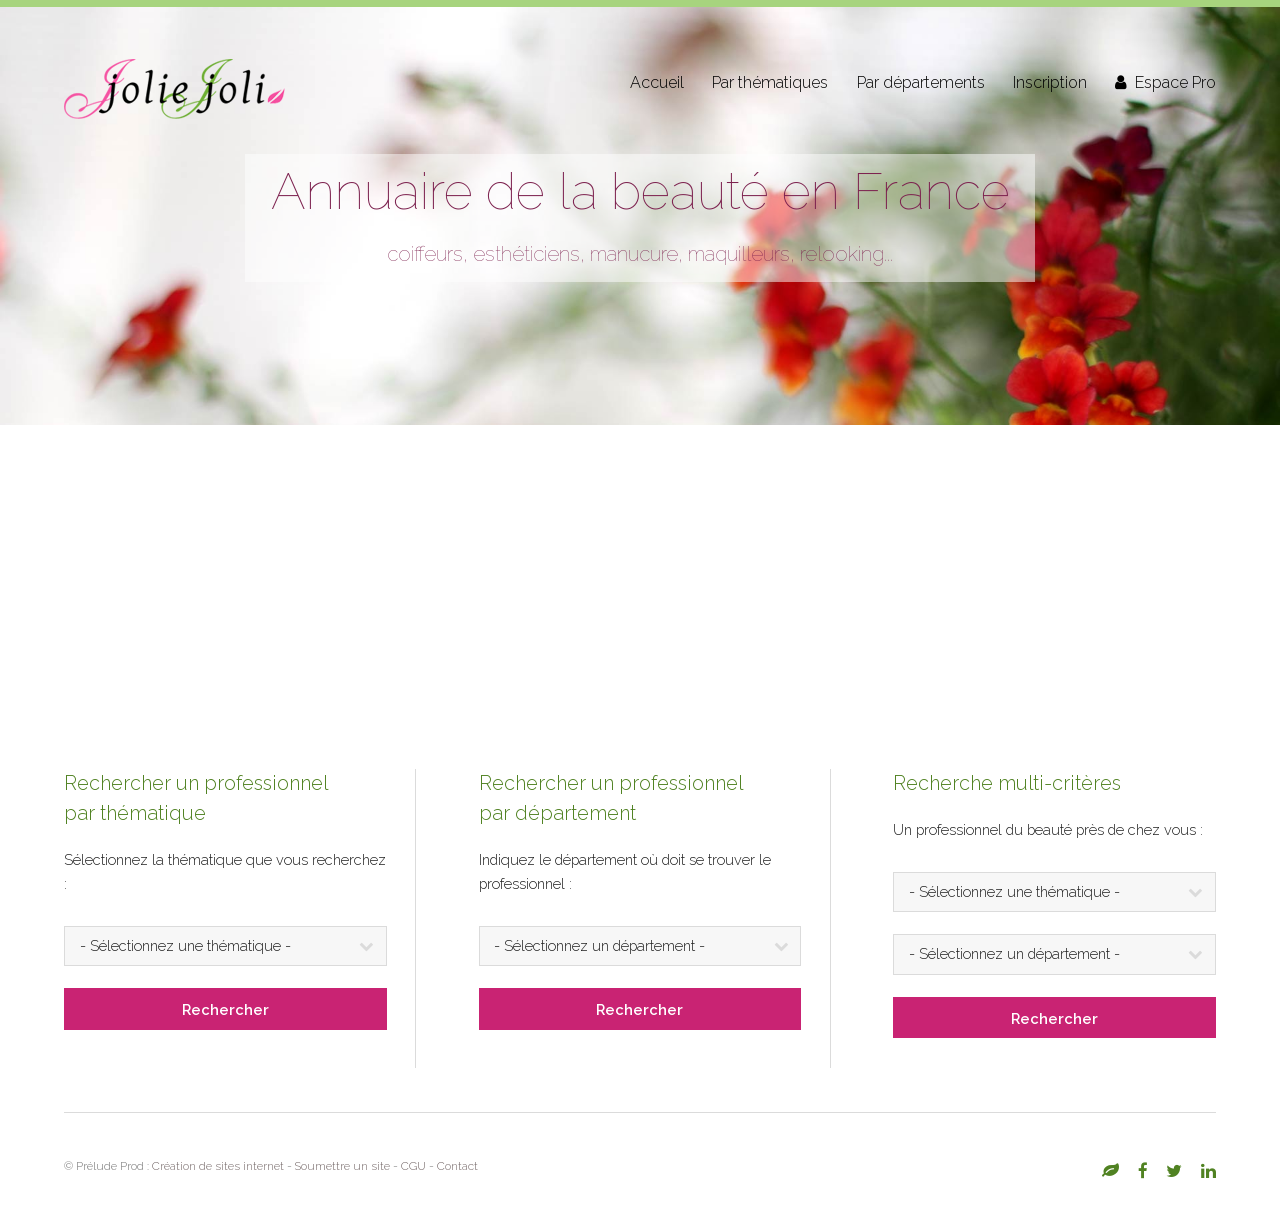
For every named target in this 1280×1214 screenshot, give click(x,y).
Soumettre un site (342, 1166)
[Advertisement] (640, 575)
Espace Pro (1175, 82)
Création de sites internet (218, 1166)
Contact (457, 1166)
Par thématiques (770, 82)
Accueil (657, 82)
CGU (413, 1166)
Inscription (1050, 82)
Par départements (921, 82)
